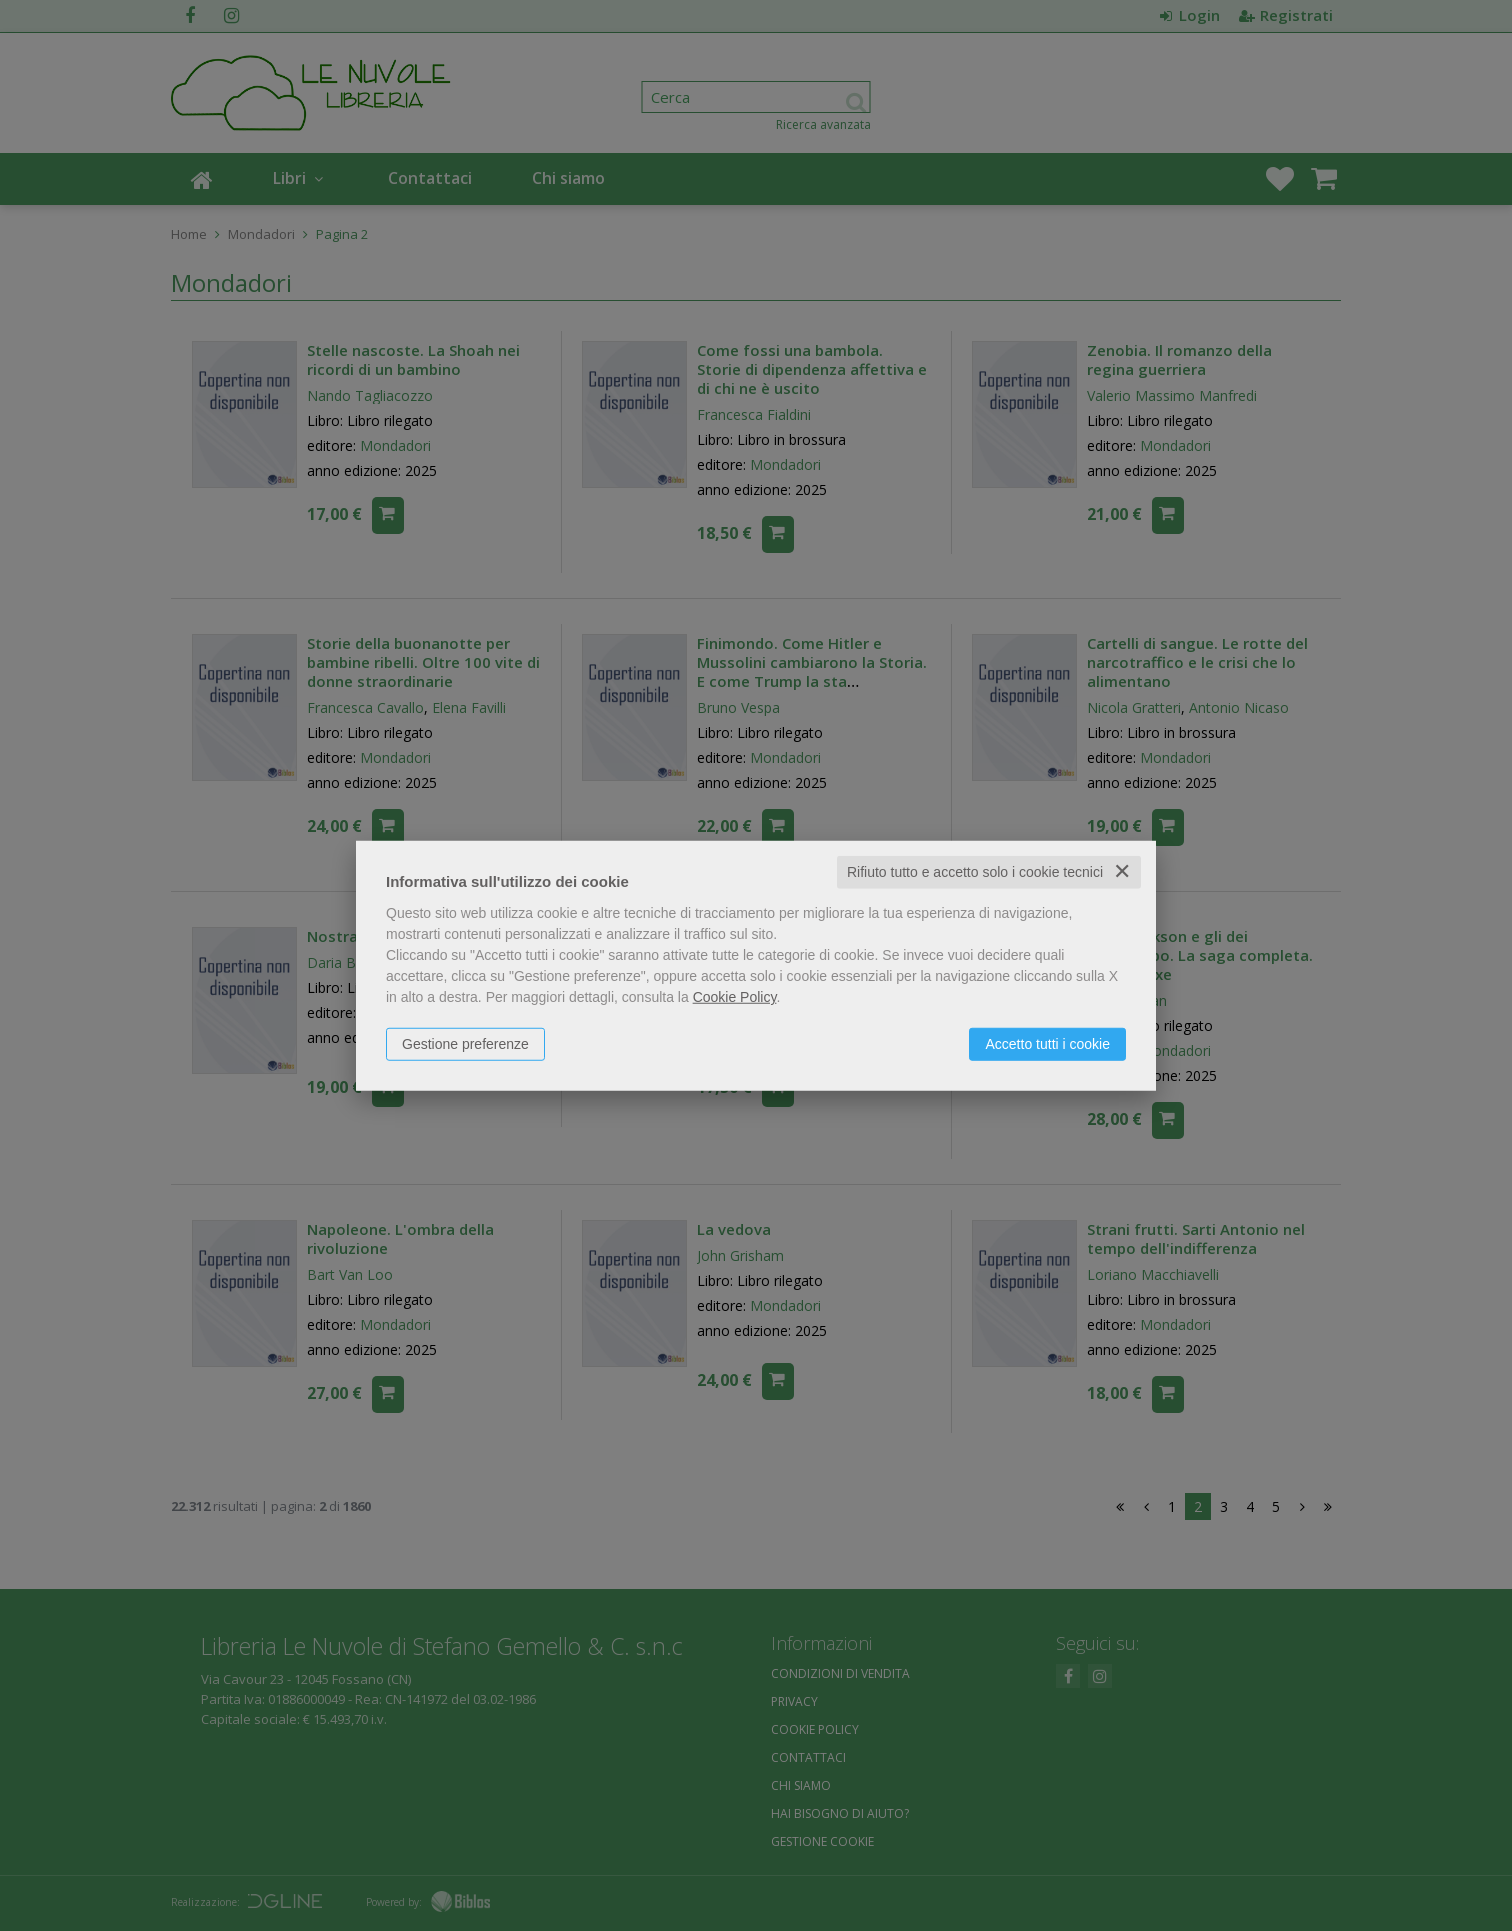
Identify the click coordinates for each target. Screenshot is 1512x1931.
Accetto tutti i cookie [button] (1047, 1044)
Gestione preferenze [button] (465, 1044)
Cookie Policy (735, 997)
